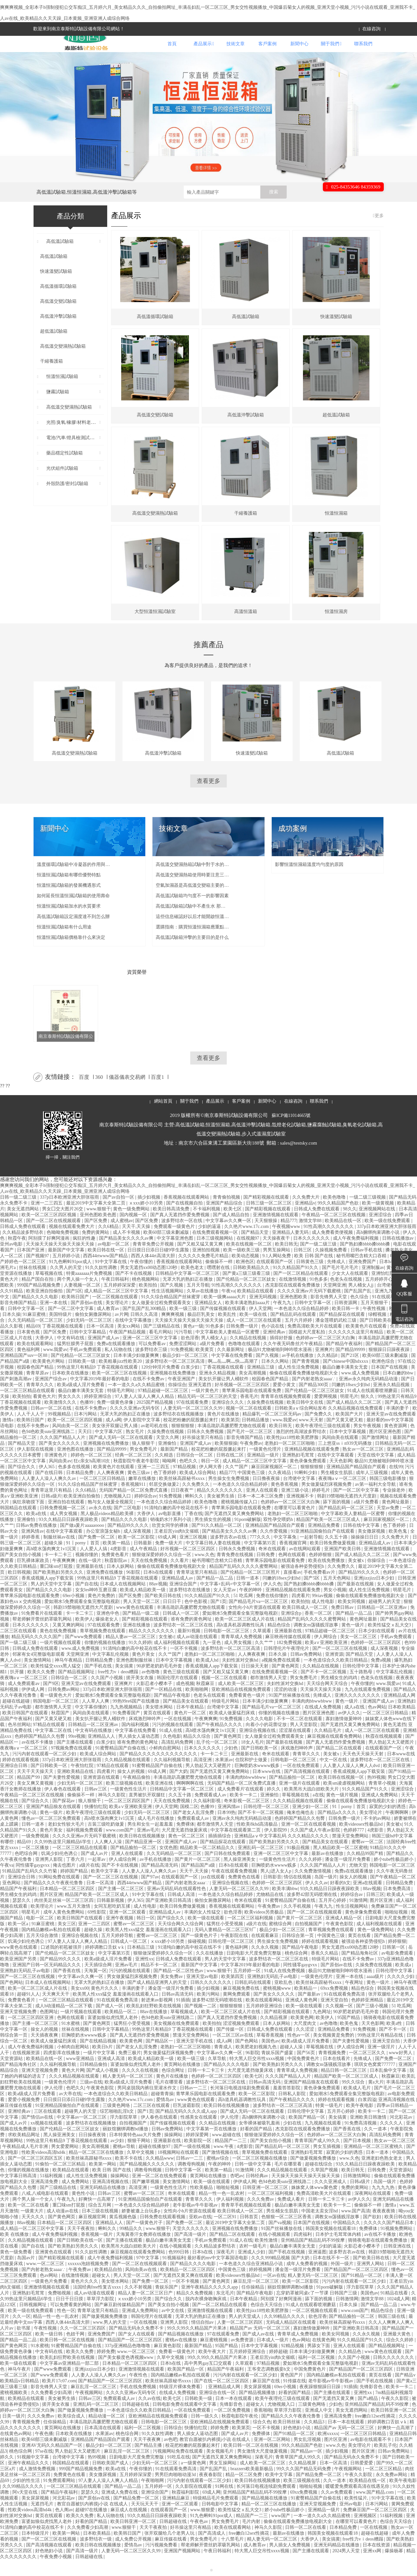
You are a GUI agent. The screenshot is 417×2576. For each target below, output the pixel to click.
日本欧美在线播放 (71, 1389)
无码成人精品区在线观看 (291, 2338)
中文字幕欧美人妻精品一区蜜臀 (228, 1348)
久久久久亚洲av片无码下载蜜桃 (309, 1307)
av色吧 (170, 2455)
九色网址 (322, 2028)
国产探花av (64, 1817)
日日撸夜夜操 (266, 1494)
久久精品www (160, 2174)
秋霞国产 (61, 1729)
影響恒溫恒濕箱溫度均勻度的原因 (309, 880)
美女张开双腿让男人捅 (115, 1442)
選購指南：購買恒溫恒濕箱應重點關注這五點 (192, 943)
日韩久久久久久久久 (211, 1998)
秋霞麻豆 (206, 1699)
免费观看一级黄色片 (175, 1242)
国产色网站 (11, 1998)
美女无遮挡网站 (23, 1225)
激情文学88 (311, 1236)
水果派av (224, 1776)
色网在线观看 (292, 1570)
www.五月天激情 (74, 1922)
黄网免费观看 (237, 2010)
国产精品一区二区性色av (179, 1986)
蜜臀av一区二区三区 (134, 1940)
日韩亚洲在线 (397, 2262)
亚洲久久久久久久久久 (358, 1711)
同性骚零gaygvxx (33, 1881)
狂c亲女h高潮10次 (92, 1477)
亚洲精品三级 (261, 1383)
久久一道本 (376, 2145)
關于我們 (331, 51)
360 (99, 1093)
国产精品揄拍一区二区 (292, 1793)
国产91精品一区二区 (362, 2291)
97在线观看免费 (192, 1418)
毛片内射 (252, 2537)
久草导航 (217, 2074)
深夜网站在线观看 (373, 2209)
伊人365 (47, 1483)
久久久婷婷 (311, 1875)
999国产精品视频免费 (39, 1301)
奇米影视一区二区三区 (247, 1817)
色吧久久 (189, 1477)
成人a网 (113, 1436)
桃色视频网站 (146, 1295)
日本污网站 (86, 1430)
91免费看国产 (127, 1729)
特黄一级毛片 (329, 2121)
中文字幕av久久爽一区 (229, 1236)
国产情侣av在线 (38, 2133)
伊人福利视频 (230, 2215)
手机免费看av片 (320, 1588)
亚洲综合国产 (183, 1600)
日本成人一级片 (273, 2356)
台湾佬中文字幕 (299, 1494)
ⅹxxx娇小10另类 (146, 1219)
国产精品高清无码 (160, 1881)
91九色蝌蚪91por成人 (71, 1277)
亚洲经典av (275, 1348)
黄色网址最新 (396, 1518)
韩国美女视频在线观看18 (331, 2244)
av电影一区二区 (114, 1260)
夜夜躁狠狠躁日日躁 (320, 2403)
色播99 (87, 1418)
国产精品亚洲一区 (144, 1858)
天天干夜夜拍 (81, 2244)
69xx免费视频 (335, 2004)
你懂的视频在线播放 (105, 1658)
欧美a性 (394, 2039)
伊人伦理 (54, 2104)
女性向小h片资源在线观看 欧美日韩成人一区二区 (278, 1623)
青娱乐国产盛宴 (278, 2069)
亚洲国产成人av (104, 1354)
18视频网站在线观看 (179, 2168)
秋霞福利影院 (186, 2508)
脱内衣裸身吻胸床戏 (206, 2315)
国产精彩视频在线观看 (266, 1213)
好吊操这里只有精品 (203, 1453)
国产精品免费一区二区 (319, 2490)
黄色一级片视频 (342, 1811)
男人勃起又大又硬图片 (391, 1758)
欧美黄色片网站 (49, 1377)
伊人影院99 (276, 1846)
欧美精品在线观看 (256, 1307)
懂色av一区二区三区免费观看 (52, 1834)
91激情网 (358, 1916)
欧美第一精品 (117, 1559)
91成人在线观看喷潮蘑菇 (373, 1406)
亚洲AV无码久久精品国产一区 (52, 2461)
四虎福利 (303, 2250)
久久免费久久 (196, 1500)
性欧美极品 (202, 2203)
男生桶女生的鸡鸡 (339, 1694)
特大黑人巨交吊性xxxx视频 (257, 2074)
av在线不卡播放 (38, 1758)
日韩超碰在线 (136, 2420)
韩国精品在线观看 (19, 1524)
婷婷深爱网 (198, 2151)
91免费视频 (181, 1365)
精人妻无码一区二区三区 (128, 2092)
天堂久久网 (168, 1453)
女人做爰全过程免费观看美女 (162, 1318)
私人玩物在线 (119, 1365)
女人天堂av (225, 1606)
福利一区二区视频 (317, 2373)
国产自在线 (86, 1600)
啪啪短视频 (397, 1928)
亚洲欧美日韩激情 (369, 2133)
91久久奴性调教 (101, 1283)
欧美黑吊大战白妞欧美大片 (312, 1805)
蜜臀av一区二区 (368, 1858)
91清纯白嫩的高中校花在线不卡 (176, 1524)
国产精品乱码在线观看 (293, 1330)
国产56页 (306, 2069)
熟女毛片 (135, 1447)
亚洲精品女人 (208, 1318)
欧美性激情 (267, 2256)
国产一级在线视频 (192, 2162)
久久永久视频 (265, 1963)
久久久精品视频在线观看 (298, 1817)
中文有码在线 (71, 1354)
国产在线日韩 (49, 1488)
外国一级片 (343, 2279)
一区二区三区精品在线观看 (28, 1406)
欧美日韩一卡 (346, 1324)
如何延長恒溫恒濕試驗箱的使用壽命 (73, 912)
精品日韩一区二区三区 (344, 2086)
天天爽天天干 (56, 2010)
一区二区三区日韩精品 (102, 1494)
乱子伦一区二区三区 (217, 1758)
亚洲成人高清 (111, 2074)
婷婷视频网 (261, 2285)
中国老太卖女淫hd (320, 2227)
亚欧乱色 (284, 1998)
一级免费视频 (36, 1852)
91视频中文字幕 (33, 2473)
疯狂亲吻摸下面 (29, 1518)
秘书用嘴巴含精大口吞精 (362, 1272)
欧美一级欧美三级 (242, 1266)
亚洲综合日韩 (14, 1781)
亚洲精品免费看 (324, 1541)
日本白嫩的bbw (399, 1389)
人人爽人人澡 (108, 1858)
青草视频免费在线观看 (103, 1647)
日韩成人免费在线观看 (317, 1225)
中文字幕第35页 (260, 1559)
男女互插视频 (327, 2162)
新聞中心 (299, 51)
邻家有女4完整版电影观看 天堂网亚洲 (51, 1670)
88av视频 (158, 1600)
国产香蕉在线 (67, 1986)
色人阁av (64, 2526)
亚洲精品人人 (102, 1752)
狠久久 (368, 1412)
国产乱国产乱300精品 (144, 1324)
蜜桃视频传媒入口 (240, 1518)
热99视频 (376, 1793)
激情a (8, 1436)
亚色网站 (12, 1899)
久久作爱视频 (274, 1547)
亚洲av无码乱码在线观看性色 (177, 1904)
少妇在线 (293, 2139)
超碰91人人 (28, 2010)
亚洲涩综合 (381, 1231)
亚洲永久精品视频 (218, 1389)
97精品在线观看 (49, 1740)
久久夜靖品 (280, 1488)
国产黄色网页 (286, 1682)
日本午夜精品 (190, 1723)
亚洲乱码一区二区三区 (261, 1863)
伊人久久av (316, 1899)
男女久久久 (70, 1412)
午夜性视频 (375, 1324)
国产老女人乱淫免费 (194, 1828)
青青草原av (38, 1389)
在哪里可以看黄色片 (295, 1524)
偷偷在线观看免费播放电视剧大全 (304, 1389)
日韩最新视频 (111, 1916)
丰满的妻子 (398, 1424)
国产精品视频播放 (258, 2408)
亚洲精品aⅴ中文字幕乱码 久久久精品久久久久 (282, 1852)
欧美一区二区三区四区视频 (50, 1231)
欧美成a (403, 1981)
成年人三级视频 (372, 1488)
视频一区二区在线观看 (249, 1424)
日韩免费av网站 (64, 1705)
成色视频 (185, 1699)
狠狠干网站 (139, 2156)
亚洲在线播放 (137, 1641)
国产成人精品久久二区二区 (354, 1418)
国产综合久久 (22, 1483)
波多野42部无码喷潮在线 (312, 1910)
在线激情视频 (293, 1295)
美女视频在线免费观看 (176, 2039)
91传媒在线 (294, 2397)
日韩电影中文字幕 (220, 2520)
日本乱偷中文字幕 (389, 2086)
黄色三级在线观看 (182, 1688)
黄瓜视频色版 (123, 2233)
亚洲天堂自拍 (335, 2016)
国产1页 (218, 1617)
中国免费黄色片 (304, 2074)
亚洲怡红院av (385, 1289)
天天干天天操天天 (36, 1787)
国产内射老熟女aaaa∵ (314, 1395)
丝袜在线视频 (33, 1283)
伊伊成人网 (34, 1705)
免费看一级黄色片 (177, 2367)
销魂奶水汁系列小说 (171, 1535)
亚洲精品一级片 (263, 1471)
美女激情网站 (38, 1676)
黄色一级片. (353, 1641)
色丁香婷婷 (165, 1488)
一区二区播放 (36, 1863)
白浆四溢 (367, 2115)
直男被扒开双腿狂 (147, 1811)
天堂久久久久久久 (191, 2244)
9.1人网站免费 (277, 1272)
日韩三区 (303, 1266)
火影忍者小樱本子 (155, 1699)
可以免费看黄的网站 (71, 2320)
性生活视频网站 (168, 1307)
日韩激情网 (347, 2315)
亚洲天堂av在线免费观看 (391, 1430)
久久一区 (21, 2332)
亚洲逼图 (317, 2268)
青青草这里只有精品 (52, 1506)
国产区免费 (96, 1236)
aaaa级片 (376, 1992)
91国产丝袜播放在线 (290, 1711)
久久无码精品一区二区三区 (36, 1336)
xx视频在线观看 (47, 2139)
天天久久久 (34, 2233)
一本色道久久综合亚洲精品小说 (251, 2279)
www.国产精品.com (375, 2508)
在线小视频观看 (275, 2250)
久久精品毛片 (328, 1746)
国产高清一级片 (191, 2250)
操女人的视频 (131, 1787)
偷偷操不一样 (219, 1277)
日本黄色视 (29, 1348)
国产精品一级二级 (141, 1629)
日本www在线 (401, 1770)
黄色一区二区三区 (187, 1852)
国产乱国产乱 (358, 1307)
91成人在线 (171, 1746)
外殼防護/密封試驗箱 (64, 505)
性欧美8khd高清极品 (258, 1840)
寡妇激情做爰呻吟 (344, 1735)
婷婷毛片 (321, 1506)
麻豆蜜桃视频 (214, 2356)
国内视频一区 (134, 1231)
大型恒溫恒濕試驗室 (155, 627)
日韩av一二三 (194, 2104)
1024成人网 (398, 2315)
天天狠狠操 (266, 1236)
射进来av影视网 (157, 2016)
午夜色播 (44, 2449)
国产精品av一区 (307, 2467)
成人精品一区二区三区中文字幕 (116, 1307)
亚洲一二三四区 (94, 1940)
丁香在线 (193, 1529)
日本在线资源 (377, 2561)
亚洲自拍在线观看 (67, 1518)
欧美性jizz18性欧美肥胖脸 (293, 1453)
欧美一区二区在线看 (29, 2221)
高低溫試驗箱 (56, 257)
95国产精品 (349, 2033)
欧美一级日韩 (49, 2350)
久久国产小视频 (107, 1694)
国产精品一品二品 (215, 1594)
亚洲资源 (334, 1670)
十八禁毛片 (233, 2555)
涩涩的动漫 (286, 1705)
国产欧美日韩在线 (163, 1611)
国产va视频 (279, 2238)
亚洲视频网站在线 (377, 1225)
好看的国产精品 (256, 2145)
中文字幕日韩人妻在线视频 (214, 1559)
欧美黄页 (205, 1365)
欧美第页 (230, 1436)
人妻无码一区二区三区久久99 (193, 1424)
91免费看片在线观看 (42, 1629)
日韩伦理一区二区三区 (266, 1822)
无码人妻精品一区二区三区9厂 (225, 1945)
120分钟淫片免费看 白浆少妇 (170, 1383)
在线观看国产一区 (275, 1277)
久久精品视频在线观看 (128, 1776)
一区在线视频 (178, 1735)
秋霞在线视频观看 (384, 1752)
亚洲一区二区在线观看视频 (309, 1840)
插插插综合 (220, 1852)
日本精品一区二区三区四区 (68, 1904)
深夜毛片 (226, 2268)
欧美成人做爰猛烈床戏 (232, 1729)
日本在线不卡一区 (332, 2274)
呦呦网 (169, 1477)
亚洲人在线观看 (262, 1506)
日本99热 (226, 1828)
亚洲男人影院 (49, 1875)
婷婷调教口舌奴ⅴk (105, 1963)
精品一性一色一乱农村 (222, 2209)
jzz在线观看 (213, 1893)
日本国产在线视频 (390, 1383)
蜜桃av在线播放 (181, 2356)
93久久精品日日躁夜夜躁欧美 (69, 1535)
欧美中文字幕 (105, 1887)
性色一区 (66, 2326)
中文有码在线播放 (94, 1746)
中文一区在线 (334, 1776)
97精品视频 (185, 1483)
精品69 (33, 1342)
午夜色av (199, 2537)
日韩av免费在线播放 (37, 1541)
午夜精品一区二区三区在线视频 (334, 1231)
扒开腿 (17, 1688)
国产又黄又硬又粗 (345, 1436)
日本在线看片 (337, 2074)
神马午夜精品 (69, 1676)
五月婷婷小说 (66, 1272)
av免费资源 (243, 2356)
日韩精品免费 (99, 1676)
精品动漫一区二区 (107, 2432)
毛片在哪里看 (169, 2098)
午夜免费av (251, 1459)
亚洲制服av (373, 1283)
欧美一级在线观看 (206, 1934)
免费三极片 (129, 2069)
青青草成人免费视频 (242, 1652)
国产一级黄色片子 (200, 1951)
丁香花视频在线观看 (63, 1342)
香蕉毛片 (249, 1412)
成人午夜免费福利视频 (356, 1254)
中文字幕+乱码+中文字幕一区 (230, 1600)
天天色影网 (340, 1477)
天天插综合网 (98, 1981)
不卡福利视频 (207, 1225)
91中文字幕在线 (111, 1277)
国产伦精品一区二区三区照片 (251, 1588)
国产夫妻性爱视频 (62, 1793)
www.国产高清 (355, 2227)
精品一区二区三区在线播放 (97, 2168)
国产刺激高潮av (16, 1395)
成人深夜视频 (137, 1547)
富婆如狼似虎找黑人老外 (113, 2033)
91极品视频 (299, 1863)
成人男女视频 (64, 1529)
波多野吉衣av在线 (229, 1553)
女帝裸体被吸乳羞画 (260, 2139)
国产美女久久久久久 (60, 1459)
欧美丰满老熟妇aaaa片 (248, 1318)
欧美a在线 (37, 1529)
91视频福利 (174, 2274)
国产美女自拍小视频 (21, 1570)
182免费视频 (290, 1658)
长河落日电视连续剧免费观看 (240, 2104)
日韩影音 (272, 1893)
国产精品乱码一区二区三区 (347, 1524)
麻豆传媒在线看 (16, 2121)
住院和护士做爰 (251, 1776)
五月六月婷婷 (299, 1336)
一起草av (97, 1875)
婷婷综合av (145, 1512)
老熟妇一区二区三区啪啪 (290, 1459)
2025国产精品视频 (155, 1418)
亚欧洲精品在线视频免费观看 (241, 1705)
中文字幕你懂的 (91, 1723)
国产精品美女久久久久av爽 (127, 1254)
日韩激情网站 (357, 2192)
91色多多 (318, 1295)
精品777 (288, 1236)
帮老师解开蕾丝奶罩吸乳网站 (42, 1635)
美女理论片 (118, 1318)
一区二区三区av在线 (233, 2051)
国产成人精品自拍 (232, 1231)
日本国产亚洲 (31, 1266)
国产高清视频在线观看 (307, 1787)
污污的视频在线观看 (173, 1740)
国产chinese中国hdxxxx (346, 1377)
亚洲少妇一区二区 (311, 1822)
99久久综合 (354, 2098)
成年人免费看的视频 (307, 2279)
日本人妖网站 (121, 1582)
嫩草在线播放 (142, 1494)
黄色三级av (139, 1488)
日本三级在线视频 (101, 2227)
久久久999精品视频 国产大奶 (280, 2274)
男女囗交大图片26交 (63, 1225)
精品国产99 (29, 1793)
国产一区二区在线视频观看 (54, 1236)
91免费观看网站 (60, 2496)
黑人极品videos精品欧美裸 (107, 1529)
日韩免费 (266, 1570)
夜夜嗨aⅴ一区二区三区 (342, 1494)
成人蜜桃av (121, 1236)
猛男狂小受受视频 (225, 1940)
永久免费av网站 (392, 2490)
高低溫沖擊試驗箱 (55, 334)
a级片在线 (89, 1881)
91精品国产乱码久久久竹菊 (30, 1887)
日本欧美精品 (401, 1723)
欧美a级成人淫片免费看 (81, 1401)
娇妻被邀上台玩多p (142, 2227)
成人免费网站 (76, 2197)
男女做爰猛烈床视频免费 (327, 1500)
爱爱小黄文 (285, 1401)
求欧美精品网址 (24, 2151)
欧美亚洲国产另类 (19, 1975)
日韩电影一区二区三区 (227, 1647)
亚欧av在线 (200, 2233)
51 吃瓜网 (243, 1611)
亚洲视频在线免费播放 (173, 1389)
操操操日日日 (365, 1553)
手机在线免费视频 (138, 2403)
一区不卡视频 (184, 1664)
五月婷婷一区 (247, 1986)
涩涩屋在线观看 (295, 1746)
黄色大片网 (73, 2086)
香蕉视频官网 (293, 1559)
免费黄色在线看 (244, 1893)
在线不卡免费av (149, 1395)
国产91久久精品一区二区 (217, 1541)
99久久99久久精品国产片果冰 (197, 2344)
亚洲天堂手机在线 (195, 2057)
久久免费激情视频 (313, 1887)
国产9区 (51, 1699)
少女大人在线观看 (350, 1289)
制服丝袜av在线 (59, 1553)
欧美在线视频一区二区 (249, 1260)
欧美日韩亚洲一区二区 (393, 2426)
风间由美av (60, 1477)
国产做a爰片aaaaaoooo (82, 1541)
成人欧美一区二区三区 (241, 1699)
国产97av (150, 1893)
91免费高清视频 (361, 2139)
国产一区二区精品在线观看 (301, 1289)
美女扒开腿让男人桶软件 (224, 1395)
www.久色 (204, 1570)
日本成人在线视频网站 (123, 1600)
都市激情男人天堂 (269, 1694)
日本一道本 (378, 2168)
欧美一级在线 (253, 1330)
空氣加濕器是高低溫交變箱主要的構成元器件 (192, 901)
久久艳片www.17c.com (247, 1242)
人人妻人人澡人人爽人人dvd (352, 1781)
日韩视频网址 (33, 2320)
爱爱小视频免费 (24, 2115)
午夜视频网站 (89, 2408)
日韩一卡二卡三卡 (206, 2086)
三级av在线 (91, 2098)
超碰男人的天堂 (385, 1617)
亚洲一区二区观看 (128, 1928)
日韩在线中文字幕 (362, 1541)
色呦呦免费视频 (63, 1248)
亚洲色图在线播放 (76, 1465)
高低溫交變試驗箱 (55, 318)
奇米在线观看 (272, 1565)
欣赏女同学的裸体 (171, 1541)
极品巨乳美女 (201, 1330)
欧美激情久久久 (61, 1418)
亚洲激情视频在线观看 (276, 1231)
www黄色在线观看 (135, 1623)
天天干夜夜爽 (147, 2455)
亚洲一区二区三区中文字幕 (150, 1354)
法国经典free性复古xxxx (97, 2303)
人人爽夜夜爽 (111, 1488)
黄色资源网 (396, 1442)
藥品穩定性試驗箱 (61, 473)
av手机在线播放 (298, 1371)
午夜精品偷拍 (137, 1793)
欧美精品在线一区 (344, 1236)
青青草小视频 (382, 1799)
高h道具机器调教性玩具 (241, 1641)
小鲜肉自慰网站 (165, 1764)
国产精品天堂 (255, 1248)
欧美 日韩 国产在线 (314, 1272)
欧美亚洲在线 (160, 1799)
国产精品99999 (351, 1365)
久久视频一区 (339, 2022)
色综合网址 (174, 2086)
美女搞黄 (125, 1682)
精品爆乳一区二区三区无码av (272, 1430)
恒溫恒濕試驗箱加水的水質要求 (69, 922)
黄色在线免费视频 (59, 1647)
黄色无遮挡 (394, 1740)
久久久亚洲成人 (331, 2197)
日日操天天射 (255, 1682)
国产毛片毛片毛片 (341, 1283)
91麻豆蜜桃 (35, 1330)
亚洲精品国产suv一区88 (24, 1371)
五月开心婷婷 (333, 1916)
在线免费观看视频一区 (215, 1248)
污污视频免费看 (162, 2561)
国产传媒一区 (230, 2045)
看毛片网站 (160, 1348)
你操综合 (177, 1401)
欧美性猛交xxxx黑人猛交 (56, 1682)
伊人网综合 (326, 1652)
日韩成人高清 (181, 1910)
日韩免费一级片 (242, 1342)
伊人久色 (272, 1600)
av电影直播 (170, 1529)
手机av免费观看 (85, 1365)
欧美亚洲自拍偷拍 (45, 1307)
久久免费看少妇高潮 (52, 2408)
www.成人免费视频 (360, 1389)
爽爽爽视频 (173, 1330)
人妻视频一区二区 (83, 1301)
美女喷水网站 (159, 1723)
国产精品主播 (149, 2461)
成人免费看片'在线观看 (241, 1805)
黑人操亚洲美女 (240, 1875)
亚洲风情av (32, 1547)
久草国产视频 (324, 2186)
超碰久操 (54, 1559)
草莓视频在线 (49, 1289)
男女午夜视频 (367, 1442)
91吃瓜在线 (178, 2473)
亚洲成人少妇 (252, 2268)
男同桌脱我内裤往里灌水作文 (147, 2104)
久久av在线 (149, 2414)
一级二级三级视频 (368, 1213)
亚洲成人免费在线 (120, 2508)
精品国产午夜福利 (19, 1904)
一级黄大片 (33, 2227)
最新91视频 (190, 1647)
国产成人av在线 (258, 2350)
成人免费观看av (24, 1699)
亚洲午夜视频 (120, 1934)
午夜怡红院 (83, 1781)
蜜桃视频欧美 (14, 2408)
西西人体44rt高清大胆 (153, 1272)
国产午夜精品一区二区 (393, 1893)
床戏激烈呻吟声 (145, 1735)
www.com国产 (120, 1846)
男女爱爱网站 (65, 2162)
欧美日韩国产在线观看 (25, 1729)
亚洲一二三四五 (47, 1219)
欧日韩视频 (19, 1588)
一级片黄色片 (205, 1406)
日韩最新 (143, 1559)
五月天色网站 (337, 1594)
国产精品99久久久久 (129, 1541)
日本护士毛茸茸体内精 (338, 2250)
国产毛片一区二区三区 (250, 1447)
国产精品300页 (314, 1401)
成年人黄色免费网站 (64, 1928)
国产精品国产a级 (198, 1881)
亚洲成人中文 (319, 2426)
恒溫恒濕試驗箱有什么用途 (64, 943)
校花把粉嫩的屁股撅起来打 (191, 1436)
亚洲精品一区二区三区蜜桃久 (374, 2162)
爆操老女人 (107, 1635)
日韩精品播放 (256, 1436)
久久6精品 (109, 1242)
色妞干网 (76, 2350)
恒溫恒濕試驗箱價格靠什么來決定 (71, 953)
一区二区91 (226, 2233)
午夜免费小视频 (56, 2572)
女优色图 (168, 1863)
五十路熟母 (362, 1688)
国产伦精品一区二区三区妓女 (246, 1295)
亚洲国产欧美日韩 (343, 1565)
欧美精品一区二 (121, 2028)
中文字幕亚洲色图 (175, 1254)
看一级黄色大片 (56, 1711)
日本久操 (11, 1330)
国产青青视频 (306, 1377)
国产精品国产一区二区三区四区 (356, 2285)
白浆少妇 (105, 1758)
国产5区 (74, 1307)
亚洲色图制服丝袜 (135, 1676)
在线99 (396, 1483)
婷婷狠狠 (397, 1957)
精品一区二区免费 (244, 2490)
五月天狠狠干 (375, 1318)
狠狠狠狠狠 (183, 1442)
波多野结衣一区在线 (182, 1236)
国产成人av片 (95, 1869)
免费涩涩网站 (183, 1360)
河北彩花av (401, 2133)
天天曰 (85, 1447)
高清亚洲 (203, 1776)
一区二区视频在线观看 (115, 1313)
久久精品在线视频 (248, 1354)
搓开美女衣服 (140, 1694)
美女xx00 (80, 2004)
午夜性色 (139, 2391)
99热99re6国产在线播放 (137, 1717)
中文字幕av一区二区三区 (82, 2133)
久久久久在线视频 (141, 2086)
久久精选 (164, 1471)
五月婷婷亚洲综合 (265, 2022)
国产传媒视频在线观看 (223, 1324)
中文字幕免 (286, 1553)
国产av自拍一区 (119, 1213)
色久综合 (360, 1313)
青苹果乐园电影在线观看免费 (252, 1406)
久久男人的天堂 (66, 1283)
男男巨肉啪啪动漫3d (176, 2490)
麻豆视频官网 (93, 2233)
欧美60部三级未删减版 (166, 1248)
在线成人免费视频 (323, 1723)
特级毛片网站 (121, 1406)
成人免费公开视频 (134, 2555)
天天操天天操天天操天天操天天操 (60, 1260)
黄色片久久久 (105, 2004)
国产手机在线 (98, 1682)
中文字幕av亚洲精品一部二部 (70, 2379)
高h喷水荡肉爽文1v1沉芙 (52, 1565)
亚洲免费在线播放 (105, 1588)
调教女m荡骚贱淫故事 (316, 1641)
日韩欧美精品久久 (252, 1283)
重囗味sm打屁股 (57, 1582)
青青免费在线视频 (235, 1570)
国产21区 (350, 1371)
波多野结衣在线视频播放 (179, 1430)
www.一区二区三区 (45, 2279)
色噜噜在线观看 (244, 1360)
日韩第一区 (394, 1963)
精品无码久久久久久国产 (37, 1652)
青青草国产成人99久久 (318, 2156)
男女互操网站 (223, 2479)
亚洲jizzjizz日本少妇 (374, 1594)
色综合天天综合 (267, 2320)
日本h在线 (203, 2268)
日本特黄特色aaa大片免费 (135, 2151)
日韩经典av (257, 2192)
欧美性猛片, (356, 2514)
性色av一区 (299, 2051)
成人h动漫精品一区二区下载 (64, 2022)
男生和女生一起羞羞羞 (150, 1840)
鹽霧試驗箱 (54, 411)
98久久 (350, 1225)
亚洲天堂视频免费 (19, 2028)
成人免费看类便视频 (333, 1248)
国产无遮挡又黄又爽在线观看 (183, 2291)
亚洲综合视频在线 (258, 1746)
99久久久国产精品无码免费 (304, 2485)
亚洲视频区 (366, 2531)
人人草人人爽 (96, 1717)
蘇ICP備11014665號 (291, 1131)
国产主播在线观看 (75, 1758)
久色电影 (172, 1752)
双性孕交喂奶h (278, 1535)
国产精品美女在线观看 (186, 1717)
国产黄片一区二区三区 (198, 1875)
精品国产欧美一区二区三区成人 (328, 1535)
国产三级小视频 (372, 2022)
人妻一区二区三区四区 (240, 2338)
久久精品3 (315, 2438)
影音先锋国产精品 (19, 1318)
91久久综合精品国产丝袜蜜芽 (171, 1313)
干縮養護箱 (48, 380)
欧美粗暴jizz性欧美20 (121, 1377)
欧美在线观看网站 (36, 1360)
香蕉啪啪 (263, 2426)
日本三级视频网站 (215, 1254)
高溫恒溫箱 (245, 627)
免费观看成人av (210, 1811)
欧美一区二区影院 (137, 1553)
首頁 (172, 51)
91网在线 (225, 2502)
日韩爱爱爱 (362, 2479)
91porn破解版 (248, 1535)
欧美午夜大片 (212, 2367)
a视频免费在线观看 (281, 1676)
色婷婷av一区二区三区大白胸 (326, 1354)
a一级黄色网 (194, 2479)
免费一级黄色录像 (116, 1418)
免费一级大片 (169, 1559)
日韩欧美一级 (82, 1377)
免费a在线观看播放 (117, 1360)
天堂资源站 (12, 2074)
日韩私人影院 (292, 2110)
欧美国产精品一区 (307, 2133)
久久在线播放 (210, 1969)
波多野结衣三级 (151, 1365)
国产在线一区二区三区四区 (222, 2397)
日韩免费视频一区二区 (63, 1524)
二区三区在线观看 (19, 1647)
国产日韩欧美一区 (260, 1764)
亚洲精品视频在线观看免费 (312, 1465)
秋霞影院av (116, 1576)
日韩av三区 (96, 1805)
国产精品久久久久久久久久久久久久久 (159, 1770)
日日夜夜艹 (183, 1506)
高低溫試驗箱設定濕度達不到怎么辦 (73, 932)
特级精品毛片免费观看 (216, 2514)
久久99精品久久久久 (285, 2332)
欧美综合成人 (72, 2432)
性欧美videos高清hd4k (44, 2168)
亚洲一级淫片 (381, 2063)
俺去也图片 (65, 1881)
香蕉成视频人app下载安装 (48, 1594)
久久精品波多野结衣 (23, 1248)
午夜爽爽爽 (64, 1576)
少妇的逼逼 (210, 1242)
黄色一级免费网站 (132, 1225)
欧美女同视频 (352, 1617)
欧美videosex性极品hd (361, 1840)
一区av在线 (274, 2291)
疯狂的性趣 (85, 1254)
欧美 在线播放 (15, 2250)
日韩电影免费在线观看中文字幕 (185, 2420)
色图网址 (49, 2028)
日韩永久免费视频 (206, 1447)
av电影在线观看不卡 (372, 2455)
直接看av (292, 1588)
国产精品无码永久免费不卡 (137, 2344)
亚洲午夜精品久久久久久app (210, 2303)
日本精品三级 (141, 1963)
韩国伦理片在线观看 (178, 1694)
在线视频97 (249, 1254)
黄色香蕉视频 (285, 1500)
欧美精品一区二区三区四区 (188, 2285)
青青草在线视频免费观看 (286, 1412)
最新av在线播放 (327, 1869)
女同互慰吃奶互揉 (113, 1922)
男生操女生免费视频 (229, 1494)
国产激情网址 (376, 1453)
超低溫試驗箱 (50, 349)
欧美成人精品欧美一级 (143, 1606)
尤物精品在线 (270, 1910)
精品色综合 (279, 1641)
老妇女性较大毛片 (67, 1840)
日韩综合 (173, 2444)
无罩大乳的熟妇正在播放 (188, 1295)
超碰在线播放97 (155, 2162)
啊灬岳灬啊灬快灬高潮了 (233, 1377)
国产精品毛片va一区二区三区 (259, 1617)
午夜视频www (286, 1242)
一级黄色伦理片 (265, 1465)
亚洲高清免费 (45, 2197)
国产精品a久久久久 (337, 1828)
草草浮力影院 (101, 2315)
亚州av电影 (12, 1260)
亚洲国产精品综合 (225, 1219)
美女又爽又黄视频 (36, 1799)
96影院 (133, 1588)
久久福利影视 (207, 1817)
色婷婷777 (354, 1846)
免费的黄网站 (96, 1248)
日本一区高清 (100, 1342)
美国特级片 (61, 1330)
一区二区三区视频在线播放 (260, 2174)
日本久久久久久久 (312, 1254)
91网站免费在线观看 (60, 1893)
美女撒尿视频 (372, 1547)
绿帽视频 (378, 1330)
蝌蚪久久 (195, 1512)
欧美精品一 (306, 2004)
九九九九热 (384, 2203)
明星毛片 (349, 1412)
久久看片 (180, 1576)
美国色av (270, 2057)
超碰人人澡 (292, 2063)
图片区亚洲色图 (385, 1447)
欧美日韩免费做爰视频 (333, 1559)
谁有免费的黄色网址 (192, 1635)
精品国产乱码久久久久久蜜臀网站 (244, 1582)
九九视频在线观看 (323, 2139)
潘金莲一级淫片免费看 (348, 1875)
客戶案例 (267, 51)
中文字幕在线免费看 (232, 1371)
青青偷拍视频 (227, 1213)
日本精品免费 (80, 1488)
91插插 (183, 2016)
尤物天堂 (358, 1881)
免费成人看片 (291, 2215)
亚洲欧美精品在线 (76, 1787)
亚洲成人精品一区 (344, 1934)
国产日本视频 (357, 2156)
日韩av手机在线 (367, 1266)
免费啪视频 (60, 2309)
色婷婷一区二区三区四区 (376, 1658)
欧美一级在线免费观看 (388, 1236)
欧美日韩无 (286, 1260)
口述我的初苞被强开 (62, 1963)
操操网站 (174, 2151)
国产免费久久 (319, 1430)
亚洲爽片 (324, 1365)
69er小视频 (74, 1611)
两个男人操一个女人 (78, 1295)
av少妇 (117, 2156)
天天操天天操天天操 (321, 1705)
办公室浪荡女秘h (104, 1547)
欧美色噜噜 (335, 1213)
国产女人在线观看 (137, 2350)
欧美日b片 (103, 2063)
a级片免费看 (213, 1360)
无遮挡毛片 (43, 2520)
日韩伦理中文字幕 (361, 1682)
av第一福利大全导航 (376, 1500)
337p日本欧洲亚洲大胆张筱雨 (70, 1213)
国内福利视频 (136, 1740)
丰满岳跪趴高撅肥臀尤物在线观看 (232, 1442)
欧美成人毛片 (357, 2104)
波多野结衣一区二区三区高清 (175, 1377)
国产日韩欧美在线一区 (383, 1336)
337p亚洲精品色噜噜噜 (128, 2362)
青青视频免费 (332, 2069)
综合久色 (262, 2438)
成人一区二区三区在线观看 (254, 1336)
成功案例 (292, 845)
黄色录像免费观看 (308, 1477)
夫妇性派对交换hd (241, 1676)
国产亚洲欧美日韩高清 (169, 1916)
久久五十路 (337, 1553)
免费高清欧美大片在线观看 (315, 1342)
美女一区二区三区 (359, 1652)
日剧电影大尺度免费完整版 (254, 1969)
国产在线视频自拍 (185, 1219)
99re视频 (77, 1752)
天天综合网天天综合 (328, 1699)
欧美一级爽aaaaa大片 (225, 1313)
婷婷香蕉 (31, 1553)
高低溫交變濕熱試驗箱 (59, 364)
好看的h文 (340, 1899)
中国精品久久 (347, 2238)
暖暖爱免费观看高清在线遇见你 (358, 2502)
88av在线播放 (154, 2028)
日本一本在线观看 (234, 2414)
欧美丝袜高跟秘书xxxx (182, 1494)
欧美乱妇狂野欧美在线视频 (154, 2022)
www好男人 (401, 2069)
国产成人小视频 (103, 2086)
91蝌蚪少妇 (306, 1488)
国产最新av (310, 2010)
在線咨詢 (371, 29)
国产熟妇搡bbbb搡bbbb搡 (365, 1260)
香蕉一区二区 (319, 1629)
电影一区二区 (40, 1934)
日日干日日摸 (70, 2315)
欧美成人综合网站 (198, 1488)
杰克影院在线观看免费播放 (293, 1301)
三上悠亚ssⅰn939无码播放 (345, 1459)
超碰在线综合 (319, 2180)
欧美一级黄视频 (378, 1219)
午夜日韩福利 (115, 1295)
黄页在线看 (360, 1951)
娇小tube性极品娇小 (394, 1875)
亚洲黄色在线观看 (54, 2268)
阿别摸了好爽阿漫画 (49, 1254)
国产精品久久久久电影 (35, 1313)
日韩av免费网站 (306, 1670)
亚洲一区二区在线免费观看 (160, 2192)
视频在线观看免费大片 (72, 1242)
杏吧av (236, 2192)
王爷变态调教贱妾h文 (269, 2385)
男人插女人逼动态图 (139, 1752)
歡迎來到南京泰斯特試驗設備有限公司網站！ (78, 28)
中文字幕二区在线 (54, 1746)
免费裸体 (185, 1840)
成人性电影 (323, 1617)
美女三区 (67, 1940)
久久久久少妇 (401, 1992)
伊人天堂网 (260, 1324)
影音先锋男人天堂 (329, 1313)
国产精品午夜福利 (345, 1360)
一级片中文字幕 (99, 2069)
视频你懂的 (87, 1570)
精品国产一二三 (231, 2156)
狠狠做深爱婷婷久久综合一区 (162, 1570)
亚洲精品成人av (375, 1559)
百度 (84, 1093)
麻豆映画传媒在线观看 (288, 1652)
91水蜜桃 (71, 2039)
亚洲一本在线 (54, 1318)
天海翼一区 (95, 1986)
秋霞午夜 (17, 1254)
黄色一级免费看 (16, 2268)
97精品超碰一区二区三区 (163, 1406)
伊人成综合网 (123, 1875)
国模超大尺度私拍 (307, 1348)
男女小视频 (335, 1606)
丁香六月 (76, 1875)
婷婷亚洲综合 (98, 1412)
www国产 (281, 2531)
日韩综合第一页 (298, 1951)
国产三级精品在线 (162, 1342)
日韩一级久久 (205, 2432)
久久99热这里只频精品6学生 (63, 1858)
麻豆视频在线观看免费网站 (335, 1752)
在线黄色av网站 (16, 2449)
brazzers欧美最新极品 (252, 2485)
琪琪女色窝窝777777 (375, 2080)
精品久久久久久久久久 (220, 1506)
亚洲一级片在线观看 (300, 1799)
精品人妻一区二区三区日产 (146, 2309)
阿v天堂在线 (25, 2508)
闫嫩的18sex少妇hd (351, 1401)
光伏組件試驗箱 (59, 489)
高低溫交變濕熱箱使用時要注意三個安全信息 (192, 891)
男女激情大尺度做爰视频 (263, 2467)
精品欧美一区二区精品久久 (208, 1863)
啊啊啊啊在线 (190, 1799)
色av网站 (377, 1723)
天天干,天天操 (136, 1242)
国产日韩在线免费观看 (228, 1869)
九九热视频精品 (126, 1723)
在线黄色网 (323, 2356)
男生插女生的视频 (213, 1535)
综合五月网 (100, 2221)
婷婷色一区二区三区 (92, 1471)
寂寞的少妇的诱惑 (388, 1822)
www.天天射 (311, 1436)
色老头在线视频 (346, 1295)
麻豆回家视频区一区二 (274, 1483)
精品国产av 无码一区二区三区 (260, 2344)
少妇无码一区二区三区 (89, 1336)
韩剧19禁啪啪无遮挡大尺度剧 (347, 1512)
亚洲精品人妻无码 (291, 1248)
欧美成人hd (208, 1676)
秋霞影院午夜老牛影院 (136, 1477)
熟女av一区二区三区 (363, 1465)
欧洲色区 (245, 1277)
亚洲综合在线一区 (218, 2408)
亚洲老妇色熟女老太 (382, 2174)
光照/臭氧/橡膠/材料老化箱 (70, 442)
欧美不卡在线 (129, 2174)
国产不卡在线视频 (134, 1289)
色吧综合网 (27, 1869)
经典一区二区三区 (134, 1471)
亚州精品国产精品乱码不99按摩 (313, 2256)
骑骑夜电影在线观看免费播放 (378, 2256)
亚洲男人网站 (371, 2279)
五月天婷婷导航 (118, 1951)
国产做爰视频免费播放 (313, 2174)
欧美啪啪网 (197, 1705)
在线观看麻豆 (265, 1951)
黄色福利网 (29, 1365)
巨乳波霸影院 (187, 2121)
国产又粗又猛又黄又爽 (200, 1260)
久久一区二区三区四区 (83, 2344)
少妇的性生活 (26, 2496)
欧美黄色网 (302, 2033)
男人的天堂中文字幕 (52, 1600)
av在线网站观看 (305, 1565)
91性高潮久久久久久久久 (329, 1242)
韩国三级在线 (392, 2332)
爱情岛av (165, 2115)
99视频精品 (60, 1430)
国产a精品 (368, 2414)
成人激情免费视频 (38, 2485)
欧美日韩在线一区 (106, 1266)
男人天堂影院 (304, 1740)
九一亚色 (212, 1658)
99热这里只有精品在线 (380, 2051)
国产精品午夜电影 (173, 1711)
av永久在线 (100, 1524)
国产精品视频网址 (77, 1688)
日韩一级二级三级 (19, 1213)
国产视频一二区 (201, 2022)
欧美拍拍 (148, 1301)
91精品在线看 (395, 2309)
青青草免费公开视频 (154, 1260)
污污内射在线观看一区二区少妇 (45, 1770)
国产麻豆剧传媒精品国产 (120, 2320)
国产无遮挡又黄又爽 (334, 2414)
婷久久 (274, 1805)
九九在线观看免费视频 (368, 1705)
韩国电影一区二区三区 (56, 1717)
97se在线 (44, 2467)
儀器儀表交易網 (127, 1093)
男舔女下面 (319, 2362)
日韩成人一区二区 (181, 1629)
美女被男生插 (221, 1512)
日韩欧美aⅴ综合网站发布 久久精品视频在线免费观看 (329, 1424)
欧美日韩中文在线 (305, 1418)
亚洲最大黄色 (397, 2350)
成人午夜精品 (144, 1565)
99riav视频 (323, 1611)
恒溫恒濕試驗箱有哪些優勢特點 (69, 891)
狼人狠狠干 (144, 1459)
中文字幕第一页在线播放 (212, 2145)
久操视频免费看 (331, 1266)
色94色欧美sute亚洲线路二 (49, 1447)
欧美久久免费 (41, 1688)
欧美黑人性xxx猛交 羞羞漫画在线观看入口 (149, 1945)
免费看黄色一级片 (247, 1711)
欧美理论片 (43, 1922)
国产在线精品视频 (99, 2057)
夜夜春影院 (211, 2490)
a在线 (318, 1811)
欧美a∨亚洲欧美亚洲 (327, 1658)
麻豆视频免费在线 (242, 2004)
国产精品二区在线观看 (339, 1764)
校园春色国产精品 (36, 1383)
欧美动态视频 (246, 1272)
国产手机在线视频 (287, 2268)
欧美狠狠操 (226, 1459)
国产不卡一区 (393, 2045)
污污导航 (184, 1348)
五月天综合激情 (42, 1951)
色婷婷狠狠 (321, 1570)
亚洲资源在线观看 (102, 1793)
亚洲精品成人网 (399, 1711)
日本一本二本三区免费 (260, 1512)
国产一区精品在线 (164, 1705)
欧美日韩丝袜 (287, 2438)
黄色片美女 (144, 1670)
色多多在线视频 (74, 1483)
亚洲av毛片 (148, 1846)
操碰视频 (197, 1957)
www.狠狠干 (98, 1225)
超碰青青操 (162, 2110)
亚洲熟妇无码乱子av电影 (25, 1986)
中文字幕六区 (109, 1447)
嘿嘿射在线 (219, 1283)
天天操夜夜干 (277, 1254)
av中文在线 (173, 2326)
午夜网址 (355, 1998)
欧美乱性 (227, 1330)
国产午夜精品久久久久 (219, 1740)
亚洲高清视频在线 (397, 2115)
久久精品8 (328, 1371)
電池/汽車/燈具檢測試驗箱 (69, 458)
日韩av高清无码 (178, 2010)
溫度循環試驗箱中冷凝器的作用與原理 (73, 880)
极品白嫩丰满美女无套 (345, 1383)
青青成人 (224, 2063)
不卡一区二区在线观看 (300, 1735)
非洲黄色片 (56, 1471)
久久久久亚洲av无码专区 (135, 1424)
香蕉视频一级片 (97, 2250)
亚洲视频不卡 (300, 1512)
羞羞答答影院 (287, 2104)
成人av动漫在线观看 (198, 1652)
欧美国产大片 (350, 1430)
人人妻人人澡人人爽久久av (49, 1494)
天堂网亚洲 (334, 1301)
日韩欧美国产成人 (111, 2479)
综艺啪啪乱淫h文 (117, 2127)
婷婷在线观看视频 (21, 1776)
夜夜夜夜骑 (384, 2227)
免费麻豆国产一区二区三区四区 (375, 2526)
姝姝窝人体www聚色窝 (315, 2203)
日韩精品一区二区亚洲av (382, 1623)
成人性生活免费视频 (299, 1383)
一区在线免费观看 (302, 1781)
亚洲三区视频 (194, 1553)
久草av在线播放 (203, 1307)
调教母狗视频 (192, 2180)
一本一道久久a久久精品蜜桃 (137, 1401)
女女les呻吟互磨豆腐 (96, 1606)
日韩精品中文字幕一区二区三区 (188, 1289)
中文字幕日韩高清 (19, 2192)
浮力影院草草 (124, 2133)
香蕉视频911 (134, 1500)
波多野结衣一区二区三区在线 (183, 1641)
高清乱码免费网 (177, 1758)
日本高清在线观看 (103, 2444)
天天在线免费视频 (149, 1576)
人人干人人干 (31, 1430)
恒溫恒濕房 (336, 627)
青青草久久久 (40, 1401)
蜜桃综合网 (281, 1940)
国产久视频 (172, 1301)
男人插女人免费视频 (290, 2561)
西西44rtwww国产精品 (106, 1272)
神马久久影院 (112, 1811)
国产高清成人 (212, 2549)
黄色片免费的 (102, 1611)
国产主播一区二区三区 (121, 1904)
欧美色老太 (193, 1283)
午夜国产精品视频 (128, 1348)
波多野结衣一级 (96, 2555)
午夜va (228, 1307)
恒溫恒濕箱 (336, 529)
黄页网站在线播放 (183, 2080)
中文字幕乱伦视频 (111, 1670)
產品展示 (204, 51)
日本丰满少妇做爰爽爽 (136, 1371)
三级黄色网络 (117, 2121)
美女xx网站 (129, 1342)
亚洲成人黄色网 (302, 2016)
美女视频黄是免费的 (334, 2051)
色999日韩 (179, 2268)
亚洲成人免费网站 (380, 1811)
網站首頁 (163, 1117)
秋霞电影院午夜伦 (240, 2432)
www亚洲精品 (80, 2074)
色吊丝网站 (19, 1740)
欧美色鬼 (398, 1547)
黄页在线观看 (157, 1729)
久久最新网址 (231, 1365)
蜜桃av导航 (125, 2162)
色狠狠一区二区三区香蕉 (287, 2233)
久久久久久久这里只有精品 (356, 1348)
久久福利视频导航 (173, 1776)
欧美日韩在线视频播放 (142, 1852)
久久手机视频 (297, 1922)
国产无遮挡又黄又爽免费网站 (235, 1529)
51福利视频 (52, 2192)
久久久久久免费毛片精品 (204, 1272)
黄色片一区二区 (190, 1729)
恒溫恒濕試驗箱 (59, 395)
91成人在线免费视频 (285, 1986)
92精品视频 (293, 2362)
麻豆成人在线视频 (129, 2526)
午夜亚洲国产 (182, 1395)
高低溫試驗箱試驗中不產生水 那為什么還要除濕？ (192, 922)
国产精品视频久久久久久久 (148, 2180)
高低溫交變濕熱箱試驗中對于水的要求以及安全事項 (192, 880)
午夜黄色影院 (340, 1940)
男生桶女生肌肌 (337, 1488)
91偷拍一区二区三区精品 (61, 2180)
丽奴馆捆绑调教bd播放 (126, 2145)
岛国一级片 (325, 1893)
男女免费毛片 (144, 1465)
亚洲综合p (292, 1629)
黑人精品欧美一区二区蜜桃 (340, 1863)
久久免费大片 (306, 1213)
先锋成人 (337, 1277)
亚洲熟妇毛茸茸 (298, 1471)
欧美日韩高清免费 (172, 1225)
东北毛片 (225, 2309)
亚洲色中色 (108, 1629)
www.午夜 (224, 2162)
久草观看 (262, 1647)
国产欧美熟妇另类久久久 (58, 1588)
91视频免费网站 (397, 2244)
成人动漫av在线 (63, 2227)
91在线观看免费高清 (345, 2010)
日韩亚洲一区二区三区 (265, 2203)
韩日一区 (211, 1477)
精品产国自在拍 (38, 1295)
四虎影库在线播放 (62, 2069)
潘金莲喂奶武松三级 (336, 1336)
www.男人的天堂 (110, 2338)
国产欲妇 (372, 2233)
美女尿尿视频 (258, 2403)
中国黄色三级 (251, 1488)
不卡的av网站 (378, 1834)
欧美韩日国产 (76, 1313)
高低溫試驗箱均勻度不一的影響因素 (192, 912)
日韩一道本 (248, 1594)
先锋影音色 (372, 2403)
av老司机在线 (155, 1442)
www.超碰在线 (227, 2151)
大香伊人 (45, 1354)
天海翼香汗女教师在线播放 (144, 2250)
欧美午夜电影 (360, 2121)
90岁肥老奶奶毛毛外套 (160, 1682)
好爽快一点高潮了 (97, 2215)
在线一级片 (91, 1576)
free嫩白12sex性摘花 (375, 2432)
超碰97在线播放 (91, 2526)
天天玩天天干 (145, 2520)
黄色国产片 (292, 2391)
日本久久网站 (275, 1377)
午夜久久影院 (395, 2414)
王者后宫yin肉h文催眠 (177, 1547)
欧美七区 (233, 1225)
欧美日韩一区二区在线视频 (68, 2356)
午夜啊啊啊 (397, 1828)
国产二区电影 (128, 1524)
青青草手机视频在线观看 (246, 2221)
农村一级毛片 (253, 2262)
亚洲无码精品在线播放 (103, 2203)
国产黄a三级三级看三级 (247, 1289)
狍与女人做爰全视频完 (111, 1518)
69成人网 (168, 1553)
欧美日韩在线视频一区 (341, 1793)
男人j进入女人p (276, 1887)
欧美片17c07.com (59, 2397)
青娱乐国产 (167, 2303)
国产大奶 (178, 1787)
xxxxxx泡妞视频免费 (88, 2279)
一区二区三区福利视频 (250, 1934)
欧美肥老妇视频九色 (257, 2063)
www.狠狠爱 (203, 2526)
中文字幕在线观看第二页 (236, 1846)
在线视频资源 (26, 2069)
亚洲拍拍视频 (206, 1266)
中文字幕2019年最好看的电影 (100, 1395)
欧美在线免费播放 (327, 1576)
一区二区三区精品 (384, 2485)
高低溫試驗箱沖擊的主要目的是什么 (192, 953)
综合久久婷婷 (400, 2356)
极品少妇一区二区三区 (185, 1371)
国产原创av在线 (87, 1318)
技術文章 (235, 51)
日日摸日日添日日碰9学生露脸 (158, 1266)
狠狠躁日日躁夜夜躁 (389, 1365)
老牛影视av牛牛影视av (196, 2221)
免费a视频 (381, 1676)
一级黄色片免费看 (49, 2297)
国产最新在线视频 (356, 1600)
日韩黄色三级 (310, 1277)
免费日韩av (343, 1623)
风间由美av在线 (141, 2285)
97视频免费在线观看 (72, 1764)
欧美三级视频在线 (125, 1799)
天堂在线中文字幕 (376, 1471)
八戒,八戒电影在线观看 (45, 2209)
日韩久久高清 (144, 1330)
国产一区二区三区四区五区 (36, 2174)
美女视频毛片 (220, 2467)
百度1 (157, 1093)
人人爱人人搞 (94, 1565)
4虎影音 (119, 1565)
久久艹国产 (237, 1483)
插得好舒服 (282, 1354)
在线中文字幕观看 (336, 1471)
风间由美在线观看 (341, 1453)
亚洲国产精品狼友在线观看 (54, 1822)
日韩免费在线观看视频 (163, 2233)
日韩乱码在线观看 (253, 1998)
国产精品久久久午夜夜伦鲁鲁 (54, 1899)
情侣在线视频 (298, 1893)
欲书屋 (24, 2344)
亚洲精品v (305, 1219)
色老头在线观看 (210, 1711)
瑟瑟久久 (22, 1916)
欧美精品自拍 (108, 2285)
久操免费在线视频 (266, 1418)
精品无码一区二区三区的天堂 (208, 1412)
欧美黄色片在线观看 (367, 1342)
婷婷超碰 (278, 2367)
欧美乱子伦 (385, 2461)
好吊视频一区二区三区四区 (243, 1401)
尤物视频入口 (118, 1512)
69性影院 (97, 1928)
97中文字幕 (148, 2274)
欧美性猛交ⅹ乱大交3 (390, 1641)
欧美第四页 (233, 1992)
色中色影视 (196, 1617)
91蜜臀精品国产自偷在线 (121, 1764)
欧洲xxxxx (328, 2449)
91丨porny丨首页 (83, 1559)
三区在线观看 (48, 2127)
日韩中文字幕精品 (88, 1348)
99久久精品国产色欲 (339, 1219)
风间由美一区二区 (71, 1442)
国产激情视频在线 (221, 2168)
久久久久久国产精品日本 (389, 2238)
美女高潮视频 (253, 1389)
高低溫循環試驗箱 (55, 303)
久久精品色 (350, 2367)
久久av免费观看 (337, 2508)
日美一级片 (13, 2432)
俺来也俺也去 (301, 1828)
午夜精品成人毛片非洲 (25, 2162)
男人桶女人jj (361, 1301)
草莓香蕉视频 (270, 2051)
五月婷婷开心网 (381, 1295)
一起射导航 (311, 1553)
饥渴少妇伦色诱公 (60, 1869)
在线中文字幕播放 (134, 1336)
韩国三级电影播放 (388, 1494)
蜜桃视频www (277, 2004)
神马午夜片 (20, 2385)
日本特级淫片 (36, 2549)
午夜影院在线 (235, 1951)
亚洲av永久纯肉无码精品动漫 (369, 1395)
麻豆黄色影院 (168, 2362)
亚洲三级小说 (295, 1506)
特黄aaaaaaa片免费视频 (89, 1289)
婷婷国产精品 (74, 1887)
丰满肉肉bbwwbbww (312, 1717)
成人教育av (109, 1324)
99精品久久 (132, 2244)
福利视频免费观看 (85, 1846)
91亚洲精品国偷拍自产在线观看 (323, 1547)
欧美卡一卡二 (244, 1811)
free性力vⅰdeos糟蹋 (118, 1688)
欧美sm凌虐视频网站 (344, 1799)
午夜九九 (283, 1318)
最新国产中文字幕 (67, 1266)
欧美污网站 (209, 2010)
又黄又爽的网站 (69, 1641)
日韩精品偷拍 (94, 2080)
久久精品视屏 (274, 2033)
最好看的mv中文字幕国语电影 (218, 2274)
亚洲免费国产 (363, 1277)
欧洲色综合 (384, 1377)
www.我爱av (55, 1365)
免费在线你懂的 (272, 1611)
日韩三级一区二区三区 (269, 1219)
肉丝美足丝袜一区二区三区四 (64, 1916)
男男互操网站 (277, 1266)
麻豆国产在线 (266, 2397)
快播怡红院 (95, 1822)
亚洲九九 (384, 1307)
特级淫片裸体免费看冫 (182, 2403)
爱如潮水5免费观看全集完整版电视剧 (82, 1617)
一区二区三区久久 (368, 2069)
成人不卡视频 (127, 1248)
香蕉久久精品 (325, 1969)
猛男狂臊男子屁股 (76, 1360)
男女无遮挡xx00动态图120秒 (149, 1283)
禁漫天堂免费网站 (351, 1852)
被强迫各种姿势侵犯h (303, 1582)
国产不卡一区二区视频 (324, 1688)
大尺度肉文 (306, 2039)
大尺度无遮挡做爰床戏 (185, 1846)
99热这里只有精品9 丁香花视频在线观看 (98, 1383)
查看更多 (208, 797)
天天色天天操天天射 (363, 1770)
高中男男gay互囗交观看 (208, 2379)
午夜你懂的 (142, 1277)
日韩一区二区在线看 (306, 2543)
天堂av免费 (388, 1524)
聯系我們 (363, 51)
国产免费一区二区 (97, 1553)
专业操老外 (394, 1506)
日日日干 (172, 1617)
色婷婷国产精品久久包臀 (40, 1752)
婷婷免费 (106, 2367)
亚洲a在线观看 (368, 1899)
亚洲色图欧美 (294, 1313)
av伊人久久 (349, 1729)
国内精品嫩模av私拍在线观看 (52, 1945)
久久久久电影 (260, 1735)
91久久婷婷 (140, 1658)
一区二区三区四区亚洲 (31, 2033)
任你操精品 (253, 2303)
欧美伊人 (84, 1635)
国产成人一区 (110, 2022)
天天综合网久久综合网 (181, 1940)
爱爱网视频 (326, 1412)
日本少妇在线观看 (377, 1647)
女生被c (166, 1652)
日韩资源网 (346, 1318)
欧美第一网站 (103, 2180)
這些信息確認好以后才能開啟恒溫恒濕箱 (192, 932)
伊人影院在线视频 (36, 1465)
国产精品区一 (160, 2057)
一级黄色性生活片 (129, 1805)
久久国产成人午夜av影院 (315, 1846)
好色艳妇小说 (297, 2444)
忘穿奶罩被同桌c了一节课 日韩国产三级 (317, 2309)
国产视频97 (38, 1272)
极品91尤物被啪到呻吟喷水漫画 (280, 1365)
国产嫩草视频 (146, 2197)
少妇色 (231, 1764)
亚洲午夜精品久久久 (29, 2479)
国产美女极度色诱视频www (126, 2373)
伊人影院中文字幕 (142, 1436)
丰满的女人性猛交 (203, 1928)
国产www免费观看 (84, 1652)
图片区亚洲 (51, 1910)
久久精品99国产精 (365, 1869)
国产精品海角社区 (360, 1969)
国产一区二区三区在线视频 (340, 1664)
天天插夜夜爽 (45, 2051)
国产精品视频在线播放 (181, 2350)
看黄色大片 (44, 1412)
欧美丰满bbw (285, 1904)
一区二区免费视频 (233, 2426)
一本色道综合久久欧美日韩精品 (336, 1676)
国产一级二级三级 (319, 1260)
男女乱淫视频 (308, 2455)
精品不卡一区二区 (160, 1981)
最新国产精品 (174, 1465)
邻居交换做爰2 (164, 1500)
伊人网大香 (211, 1483)
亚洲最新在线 (90, 1582)
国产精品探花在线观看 (342, 1330)
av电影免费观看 (397, 1969)
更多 (378, 232)
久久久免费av (261, 2215)
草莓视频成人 (184, 2028)
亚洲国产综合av (51, 1395)
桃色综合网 (297, 1969)
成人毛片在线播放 (156, 1834)
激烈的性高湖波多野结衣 (301, 1447)
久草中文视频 (141, 2168)
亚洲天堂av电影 (202, 1992)
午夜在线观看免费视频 (234, 1887)
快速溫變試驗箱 (53, 288)
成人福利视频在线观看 (177, 1658)
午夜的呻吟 (251, 1606)
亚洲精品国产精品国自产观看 (356, 1483)
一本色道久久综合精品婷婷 (302, 1324)
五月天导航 (198, 1301)
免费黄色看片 (115, 1570)
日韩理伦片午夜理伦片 (287, 1664)
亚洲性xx (144, 1975)
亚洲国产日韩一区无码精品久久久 (47, 1981)
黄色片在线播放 (223, 1430)
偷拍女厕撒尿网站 (94, 1330)
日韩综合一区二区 (195, 1471)
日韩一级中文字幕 (253, 2180)
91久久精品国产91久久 (296, 1283)
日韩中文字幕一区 (313, 1318)
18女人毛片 (252, 1758)
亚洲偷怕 (168, 1459)
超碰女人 (101, 2291)
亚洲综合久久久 (228, 1418)
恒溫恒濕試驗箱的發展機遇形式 (69, 901)
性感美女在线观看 (199, 2133)
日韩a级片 (51, 1512)
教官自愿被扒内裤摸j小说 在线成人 (216, 2455)
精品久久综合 (197, 1752)
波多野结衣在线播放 (190, 1606)
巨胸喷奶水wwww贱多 (258, 1781)
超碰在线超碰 (16, 1717)
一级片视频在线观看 (61, 1658)
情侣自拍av (203, 2338)
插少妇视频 (149, 1213)
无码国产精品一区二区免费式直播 (134, 1506)
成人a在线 (355, 1723)
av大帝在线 (70, 2110)
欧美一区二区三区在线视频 (120, 1389)
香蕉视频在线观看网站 (187, 1213)
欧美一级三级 (183, 1324)
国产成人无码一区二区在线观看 (121, 1453)
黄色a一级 (193, 1342)
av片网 (121, 1330)
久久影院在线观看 (194, 2502)
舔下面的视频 (337, 1518)
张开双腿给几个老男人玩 (170, 2549)
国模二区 (189, 1822)
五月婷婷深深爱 (120, 1301)
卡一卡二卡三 (58, 1570)
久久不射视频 (138, 2303)
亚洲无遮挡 (200, 1401)
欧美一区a (18, 1940)
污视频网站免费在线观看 (178, 2467)
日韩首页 (249, 2233)
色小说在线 (273, 1342)
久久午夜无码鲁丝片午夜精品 (293, 1360)
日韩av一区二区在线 (52, 1424)
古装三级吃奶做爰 (106, 1840)
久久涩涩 (305, 2045)
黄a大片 (376, 2098)
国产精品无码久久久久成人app (186, 2127)
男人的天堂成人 (245, 2332)
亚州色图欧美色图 (99, 1231)
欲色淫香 (190, 1354)
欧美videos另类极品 (264, 1928)
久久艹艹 (264, 1658)
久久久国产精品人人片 (63, 1453)
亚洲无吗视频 (263, 1313)
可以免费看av (152, 1360)
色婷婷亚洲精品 (367, 2016)
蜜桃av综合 (218, 2174)
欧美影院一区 (198, 2156)
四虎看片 (301, 1611)
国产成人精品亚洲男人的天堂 (157, 1998)
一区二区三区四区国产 (127, 1817)
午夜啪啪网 (153, 2496)
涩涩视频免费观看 (242, 2039)
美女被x (356, 1576)
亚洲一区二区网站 (273, 2455)
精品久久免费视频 (195, 2309)
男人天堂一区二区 (142, 1617)
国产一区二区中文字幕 (71, 1324)
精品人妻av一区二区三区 (131, 1652)
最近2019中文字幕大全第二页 (96, 1219)
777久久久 (261, 1553)
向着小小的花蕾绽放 (267, 1740)
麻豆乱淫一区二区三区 (256, 2297)
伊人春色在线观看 (63, 1805)
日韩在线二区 (230, 1471)
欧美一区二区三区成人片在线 (245, 1635)
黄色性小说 (84, 2209)
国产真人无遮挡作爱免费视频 (180, 1231)
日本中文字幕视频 (348, 1447)
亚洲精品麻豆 (176, 2514)
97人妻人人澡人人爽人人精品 (145, 1412)
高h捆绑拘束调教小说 (378, 1248)
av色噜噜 (151, 1688)
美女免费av (172, 1992)
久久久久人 (392, 2139)
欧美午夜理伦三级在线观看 (323, 1442)
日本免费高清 (397, 1904)
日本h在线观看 (158, 1588)
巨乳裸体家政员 (33, 1576)
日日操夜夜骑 (93, 2151)
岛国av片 (26, 2274)
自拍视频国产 (309, 1940)
